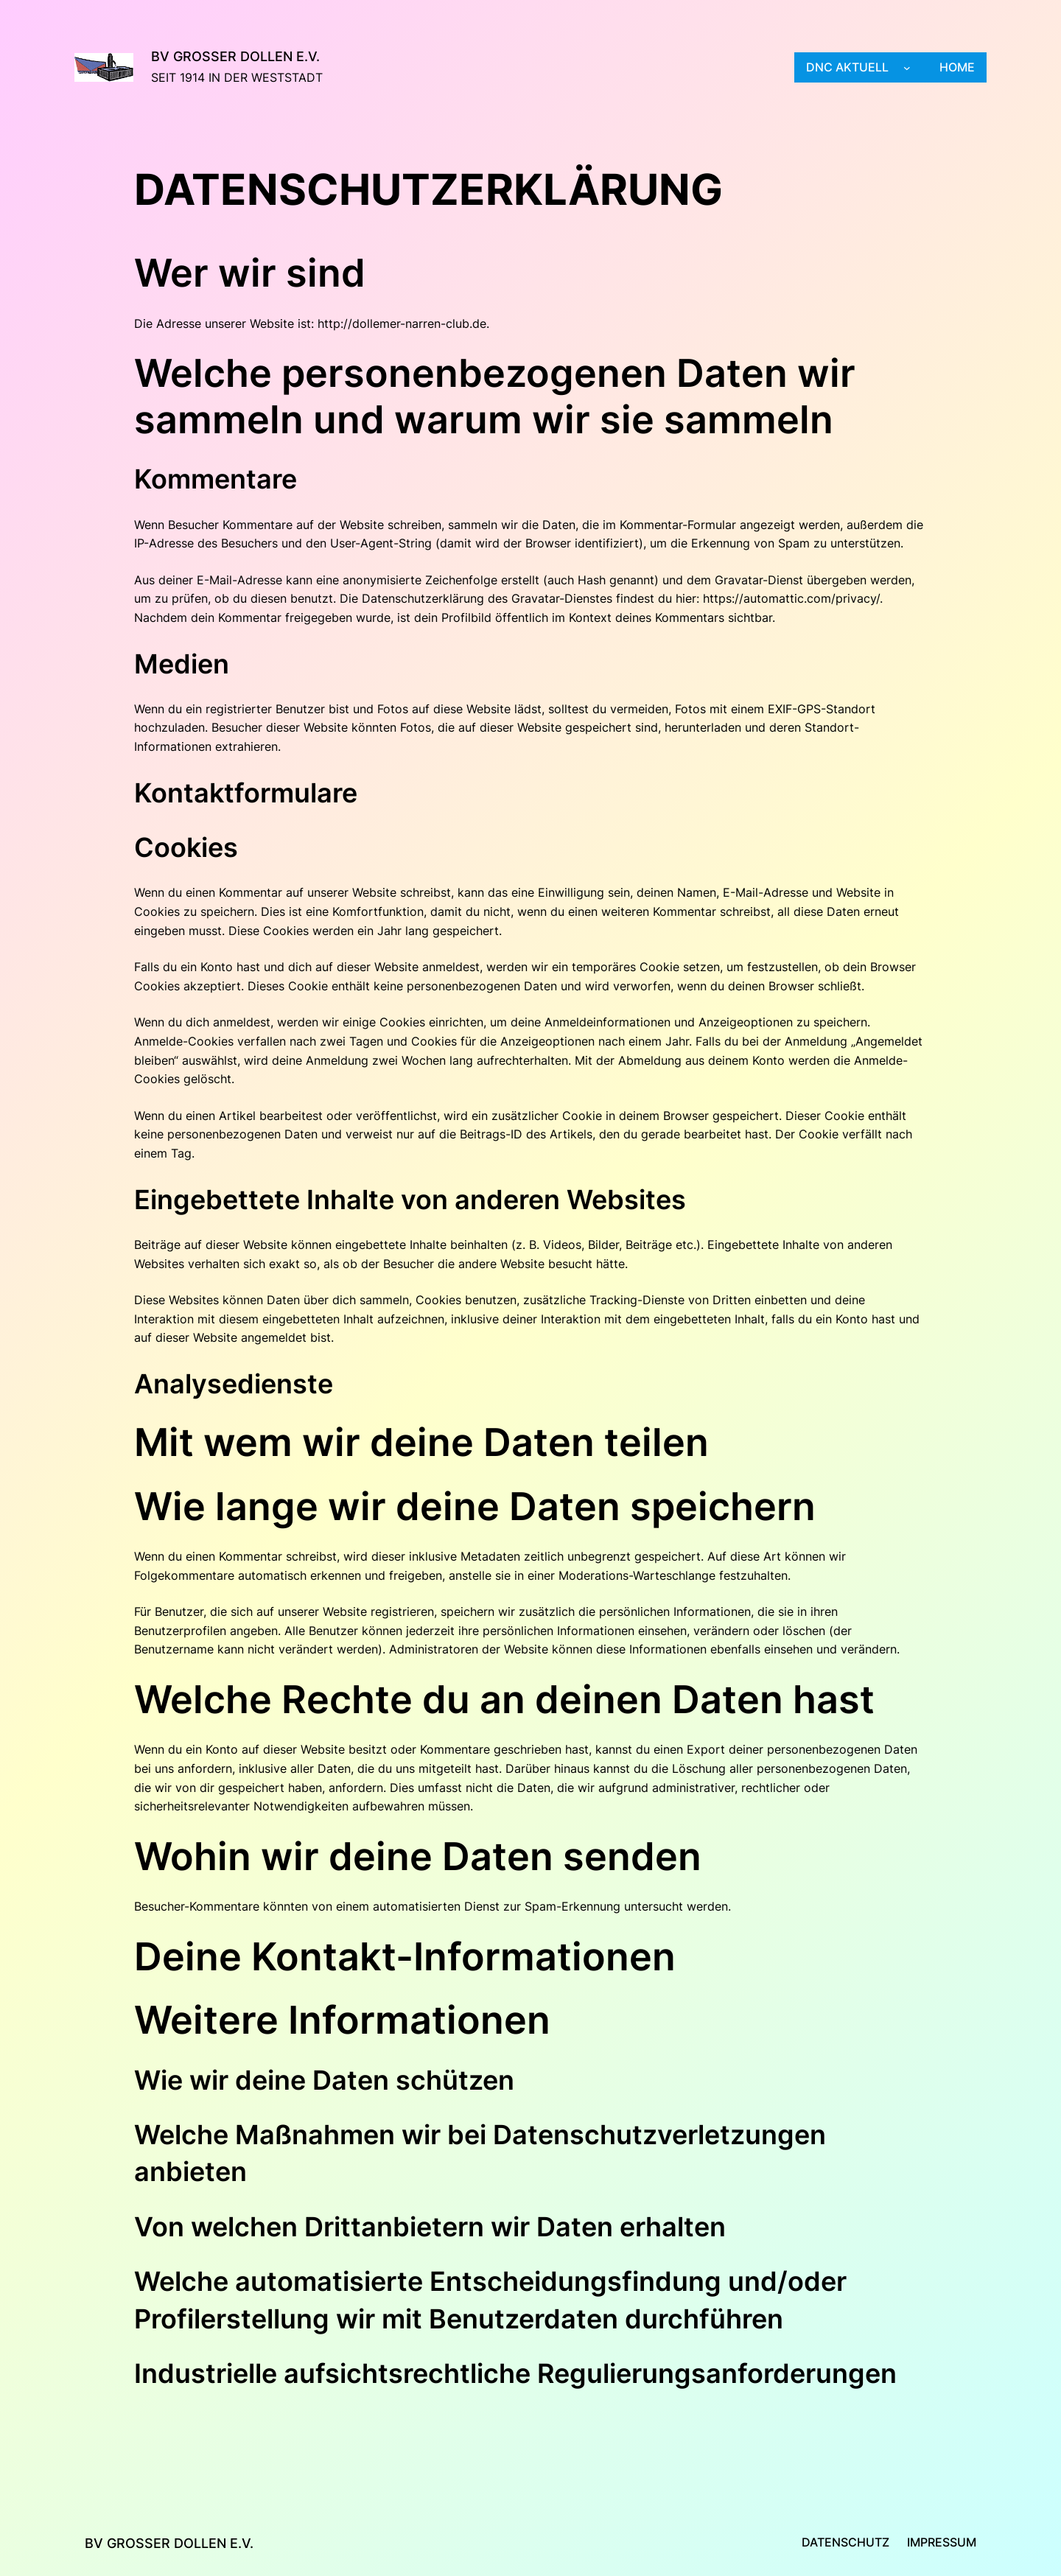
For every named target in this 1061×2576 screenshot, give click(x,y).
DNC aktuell (847, 67)
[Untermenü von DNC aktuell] (907, 67)
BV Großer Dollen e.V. (235, 56)
